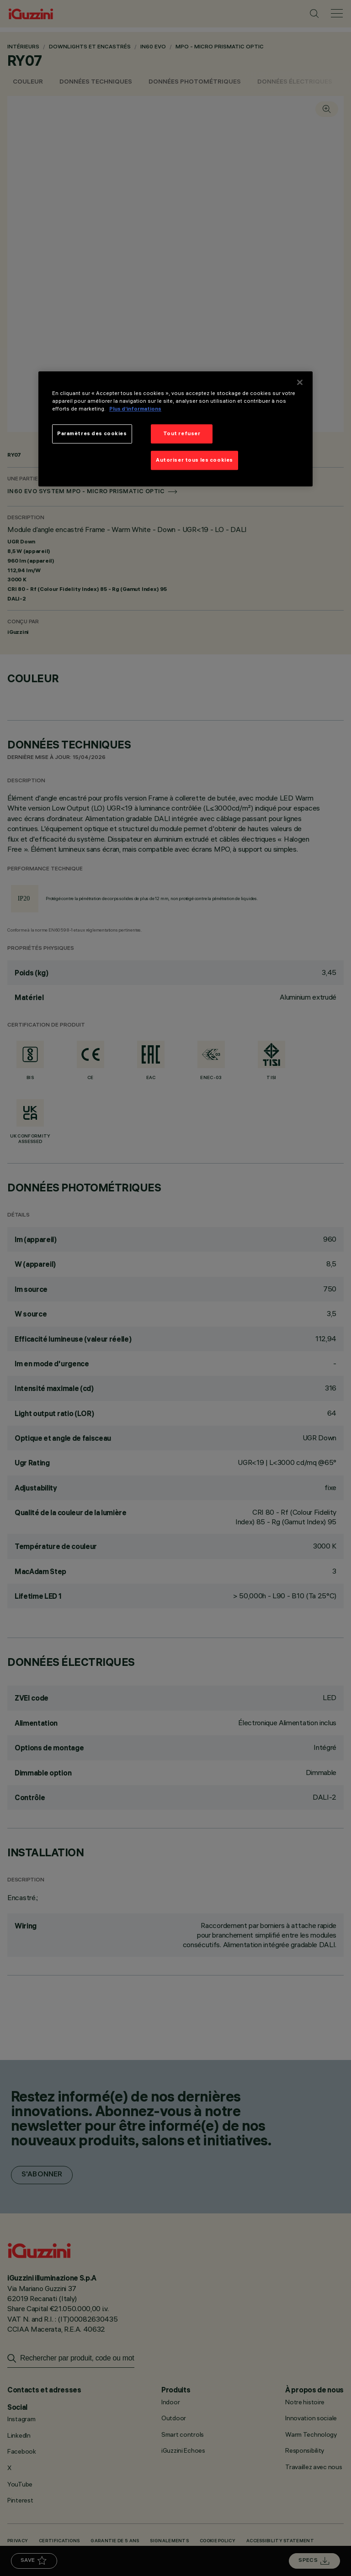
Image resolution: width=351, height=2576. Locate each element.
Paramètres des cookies (92, 434)
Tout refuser (182, 434)
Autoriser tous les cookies (194, 460)
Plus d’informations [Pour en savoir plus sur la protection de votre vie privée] (135, 409)
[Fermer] (300, 382)
